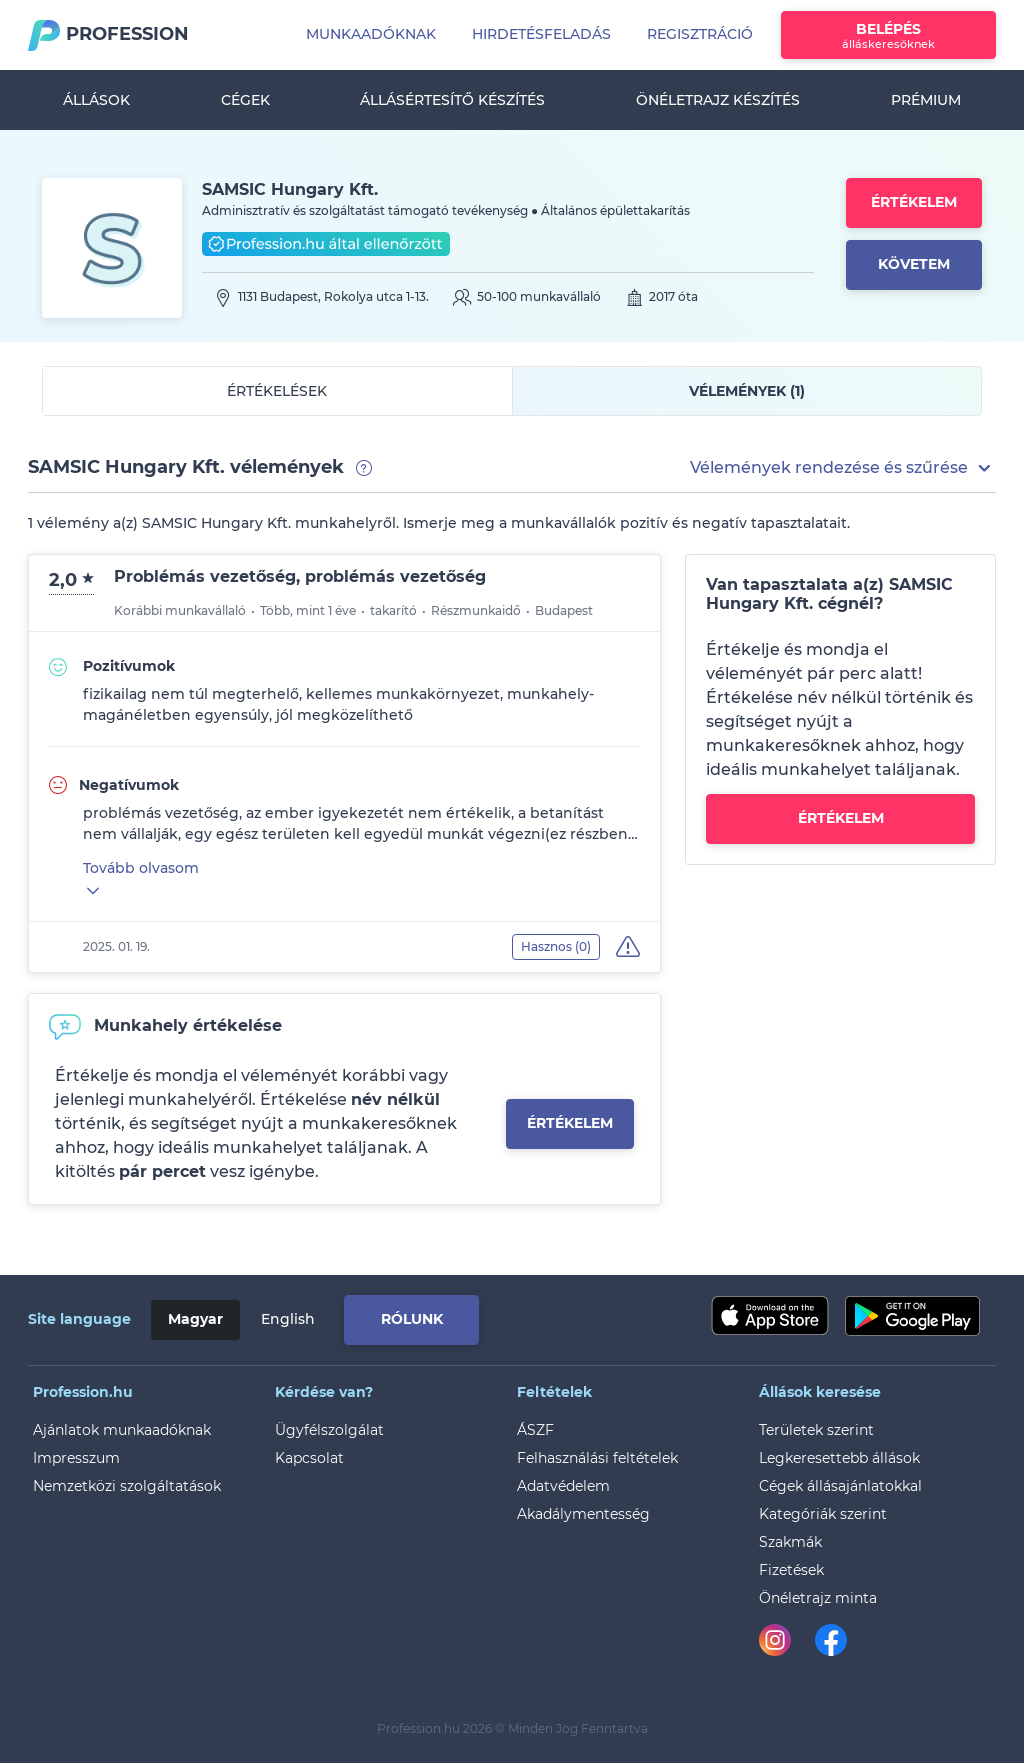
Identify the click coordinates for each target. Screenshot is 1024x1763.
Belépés (888, 35)
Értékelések (277, 391)
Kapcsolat (309, 1458)
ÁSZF (535, 1430)
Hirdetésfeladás (541, 34)
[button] (843, 468)
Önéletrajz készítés (718, 100)
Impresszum (76, 1458)
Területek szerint (816, 1430)
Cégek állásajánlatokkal (840, 1486)
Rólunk (412, 1319)
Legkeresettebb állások (839, 1458)
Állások (96, 100)
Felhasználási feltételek (597, 1458)
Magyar (195, 1319)
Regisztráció (700, 34)
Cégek (245, 100)
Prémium (926, 100)
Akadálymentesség (583, 1514)
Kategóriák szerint (823, 1514)
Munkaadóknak (371, 34)
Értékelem (914, 202)
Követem (914, 264)
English (288, 1319)
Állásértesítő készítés (452, 100)
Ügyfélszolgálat (329, 1430)
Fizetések (791, 1570)
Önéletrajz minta (818, 1598)
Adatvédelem (563, 1486)
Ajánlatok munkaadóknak (122, 1430)
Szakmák (790, 1542)
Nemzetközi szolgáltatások (127, 1486)
